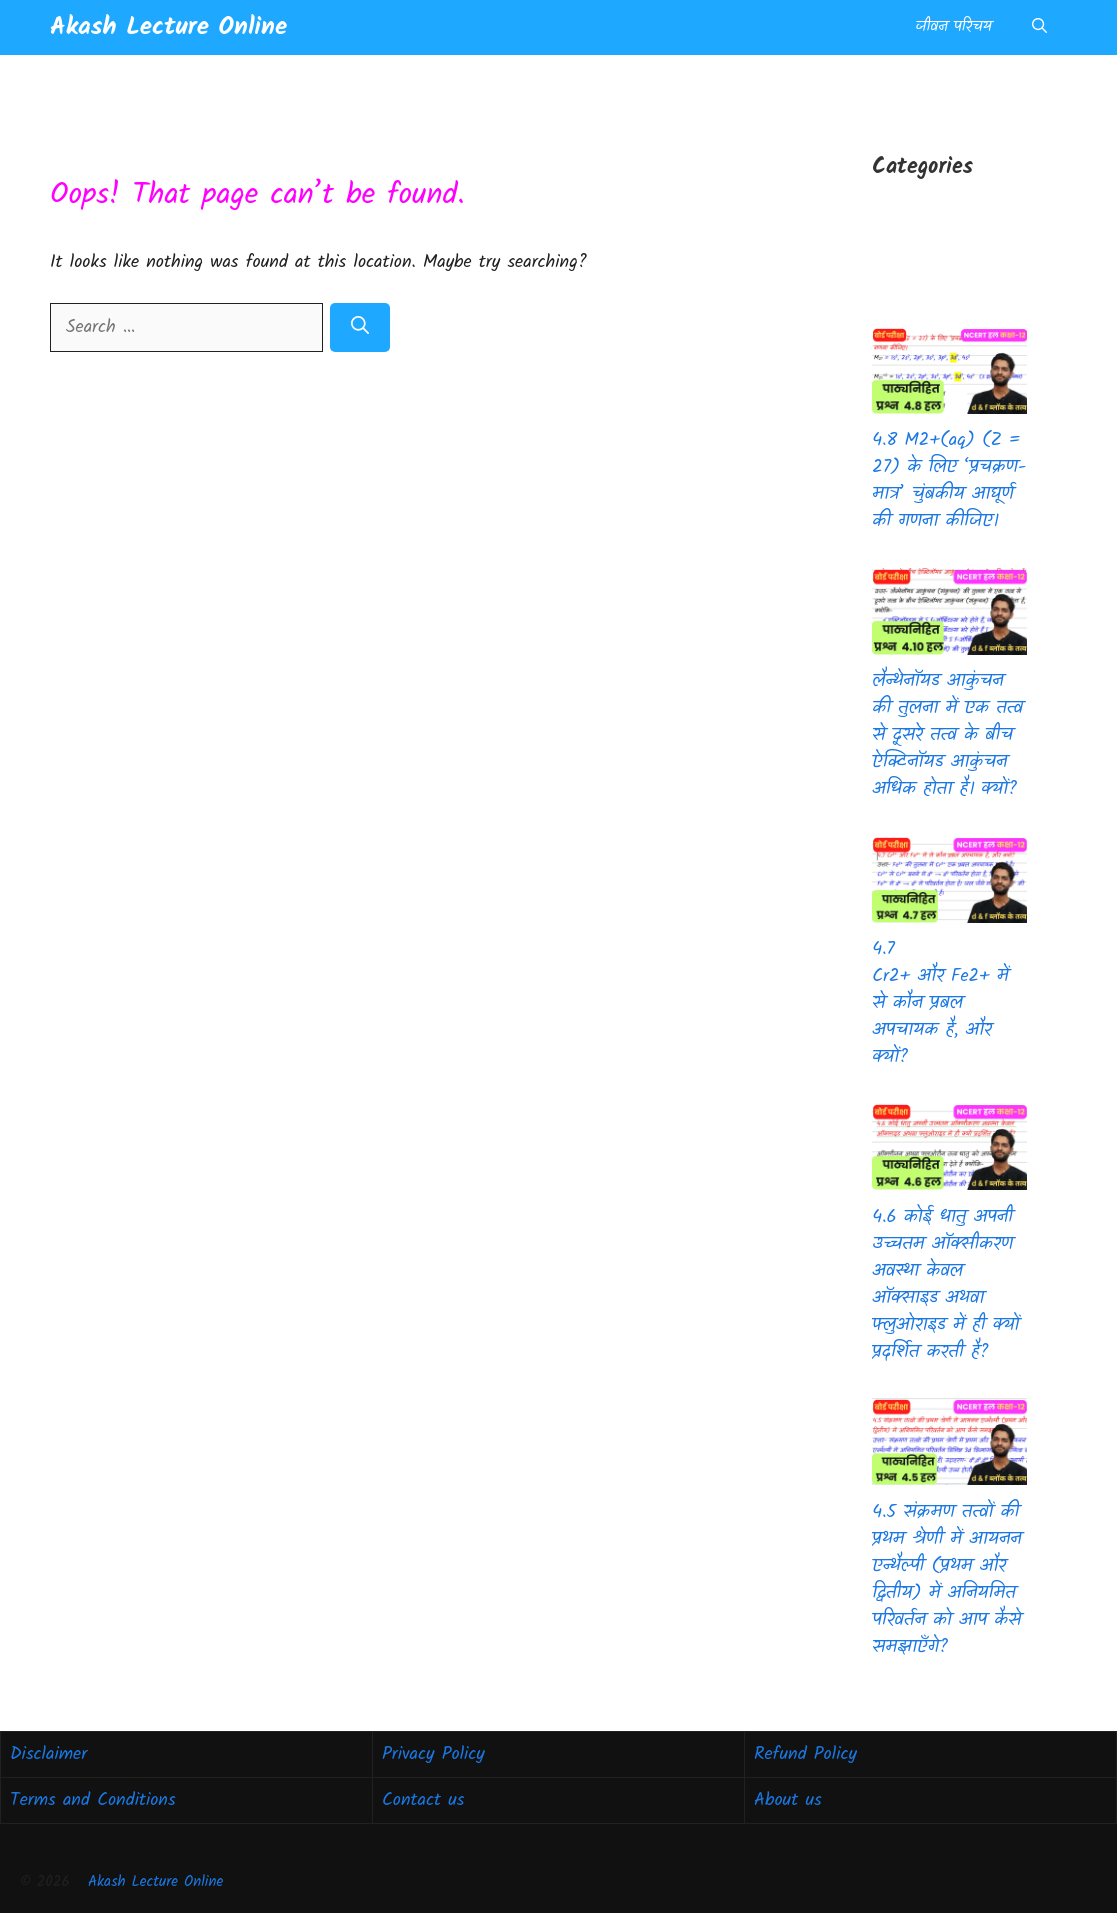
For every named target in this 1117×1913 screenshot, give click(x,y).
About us (788, 1800)
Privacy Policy (433, 1754)
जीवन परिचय (953, 27)
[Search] (360, 327)
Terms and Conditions (93, 1800)
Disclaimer (48, 1754)
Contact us (423, 1800)
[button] (1039, 27)
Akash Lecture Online (168, 27)
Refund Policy (805, 1754)
